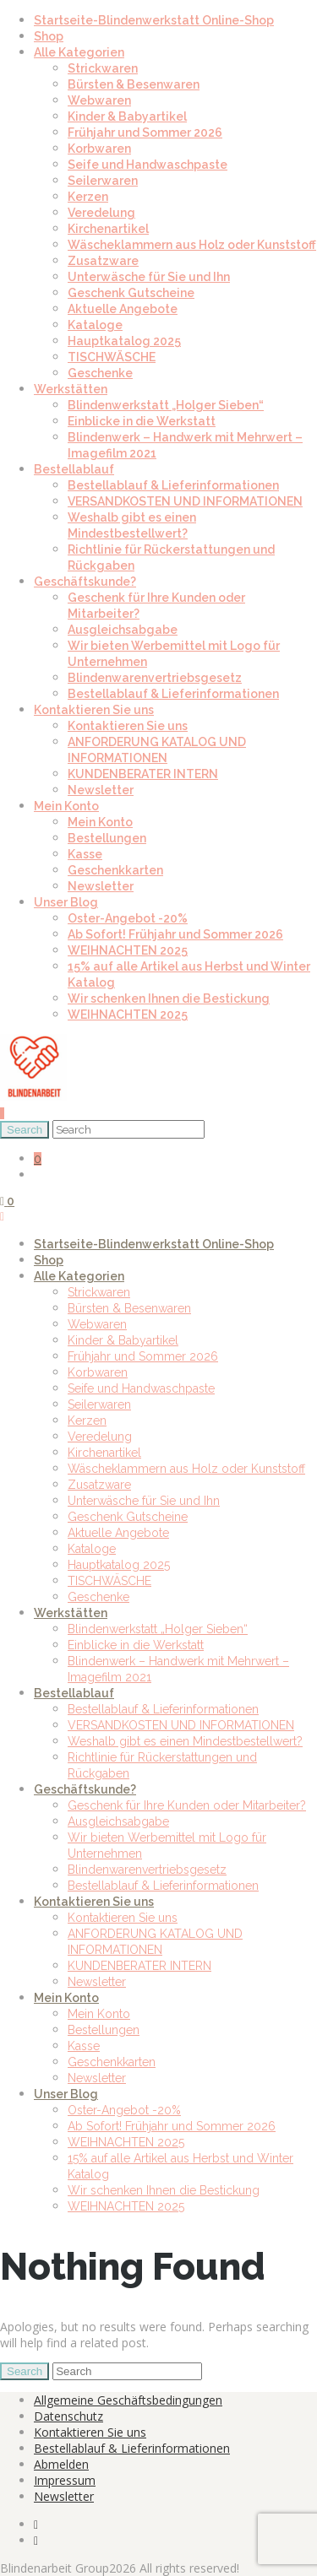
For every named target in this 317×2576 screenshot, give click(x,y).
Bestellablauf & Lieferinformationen (173, 485)
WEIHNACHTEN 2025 (128, 950)
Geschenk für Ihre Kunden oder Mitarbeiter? (187, 1805)
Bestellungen (107, 838)
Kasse (85, 854)
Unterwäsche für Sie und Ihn (149, 277)
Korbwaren (99, 148)
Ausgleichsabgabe (123, 629)
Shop (48, 36)
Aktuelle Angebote (123, 309)
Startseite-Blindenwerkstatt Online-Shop (154, 20)
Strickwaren (103, 68)
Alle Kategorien (79, 52)
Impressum (65, 2480)
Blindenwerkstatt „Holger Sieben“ (166, 405)
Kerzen (88, 196)
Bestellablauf (74, 469)
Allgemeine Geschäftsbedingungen (128, 2400)
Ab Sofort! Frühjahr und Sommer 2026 (175, 934)
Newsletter (101, 790)
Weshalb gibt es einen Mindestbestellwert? (185, 1741)
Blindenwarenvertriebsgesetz (155, 678)
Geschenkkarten (115, 870)
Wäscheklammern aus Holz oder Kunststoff (192, 245)
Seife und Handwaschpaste (147, 164)
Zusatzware (103, 261)
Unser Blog (66, 902)
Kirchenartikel (108, 228)
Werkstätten (70, 389)
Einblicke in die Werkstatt (142, 421)
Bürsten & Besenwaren (133, 84)
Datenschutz (68, 2416)
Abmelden (61, 2464)
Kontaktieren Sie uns (94, 710)
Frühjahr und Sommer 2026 (145, 132)
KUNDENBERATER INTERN (143, 774)
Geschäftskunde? (85, 581)
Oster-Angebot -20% (128, 918)
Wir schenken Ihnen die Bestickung (169, 998)
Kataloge (95, 325)
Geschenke (100, 373)
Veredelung (101, 212)
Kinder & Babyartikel (127, 116)
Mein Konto (66, 806)
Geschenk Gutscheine (131, 293)
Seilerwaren (103, 180)
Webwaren (99, 100)
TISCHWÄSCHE (112, 357)
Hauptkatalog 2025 (124, 341)
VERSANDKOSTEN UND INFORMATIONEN (185, 501)
